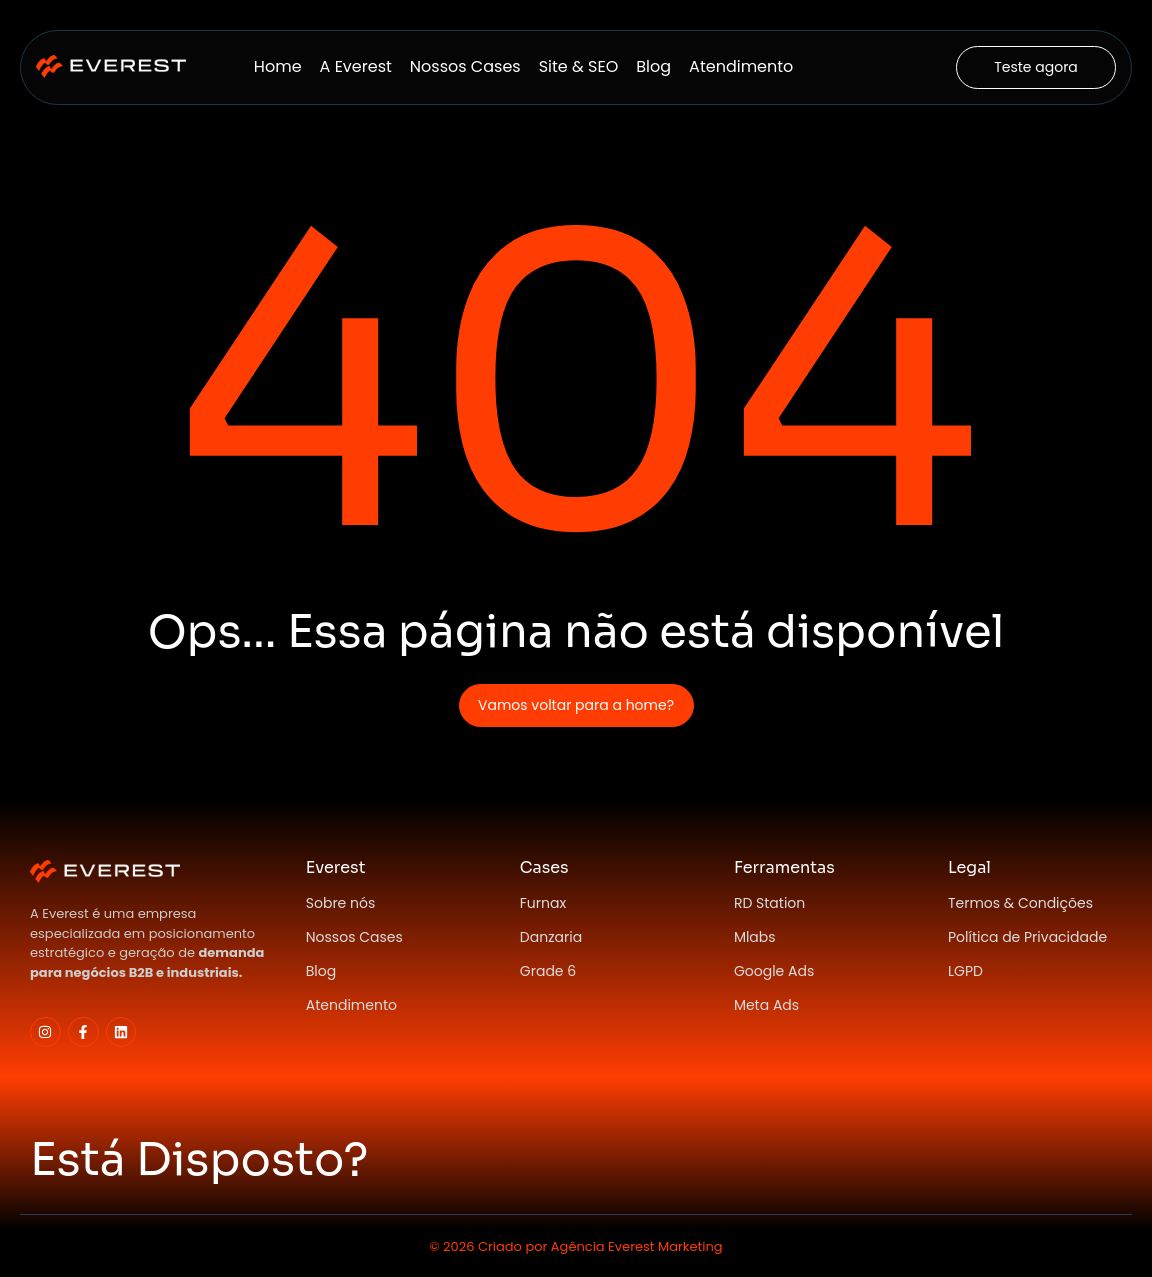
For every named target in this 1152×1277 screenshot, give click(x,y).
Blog (653, 66)
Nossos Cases (465, 66)
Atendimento (741, 66)
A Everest (356, 66)
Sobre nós (341, 903)
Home (278, 66)
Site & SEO (579, 66)
